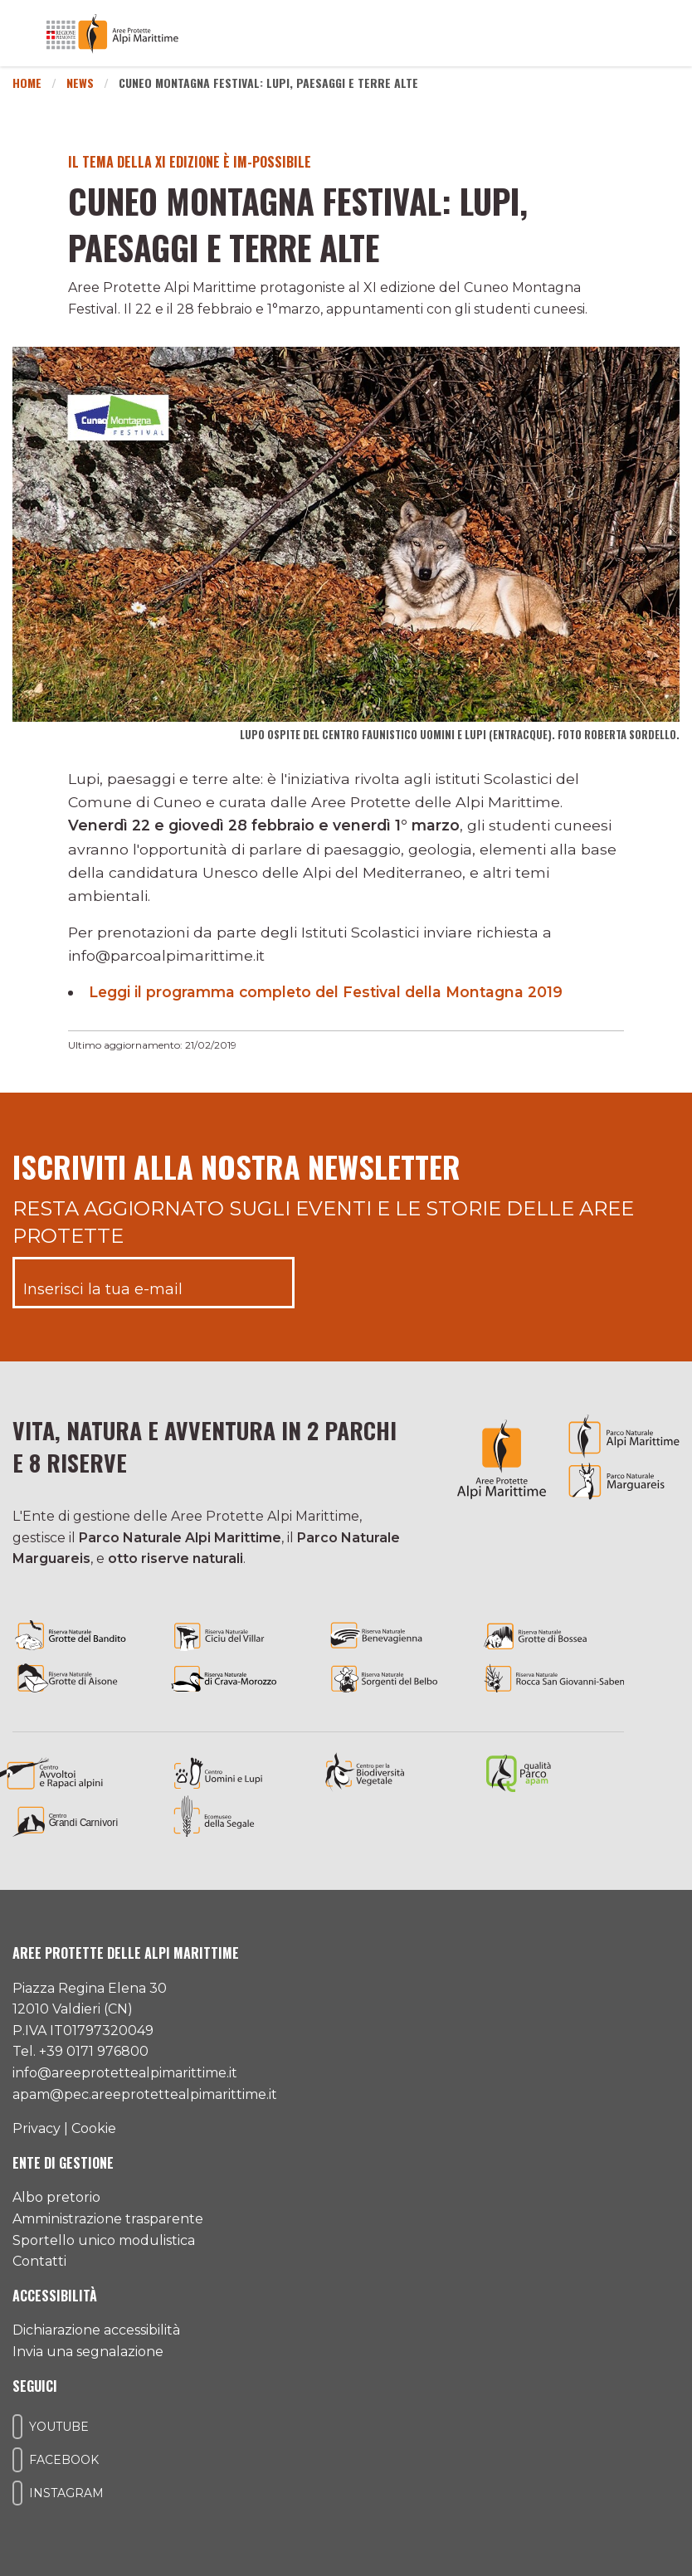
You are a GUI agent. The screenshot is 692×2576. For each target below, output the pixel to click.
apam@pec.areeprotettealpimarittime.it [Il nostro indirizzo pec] (144, 2094)
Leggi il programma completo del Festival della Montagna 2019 (329, 992)
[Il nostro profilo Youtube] (17, 2426)
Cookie (93, 2128)
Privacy (36, 2128)
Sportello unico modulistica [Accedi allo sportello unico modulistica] (103, 2240)
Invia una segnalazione (87, 2351)
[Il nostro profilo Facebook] (17, 2459)
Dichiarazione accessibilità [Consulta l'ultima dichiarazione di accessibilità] (96, 2330)
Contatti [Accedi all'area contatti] (39, 2261)
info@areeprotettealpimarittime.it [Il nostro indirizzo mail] (124, 2073)
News (80, 82)
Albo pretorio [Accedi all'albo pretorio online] (56, 2197)
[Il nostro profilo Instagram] (17, 2493)
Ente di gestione (63, 2163)
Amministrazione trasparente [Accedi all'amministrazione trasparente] (107, 2219)
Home (26, 82)
